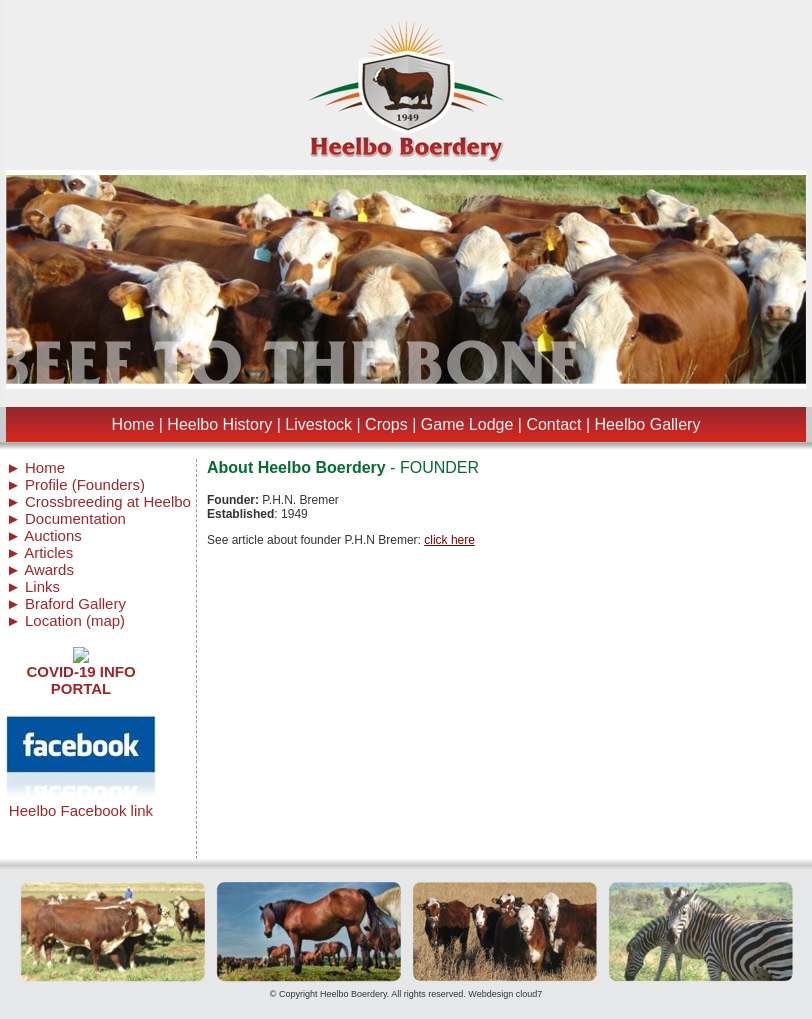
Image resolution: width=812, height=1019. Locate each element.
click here (449, 540)
